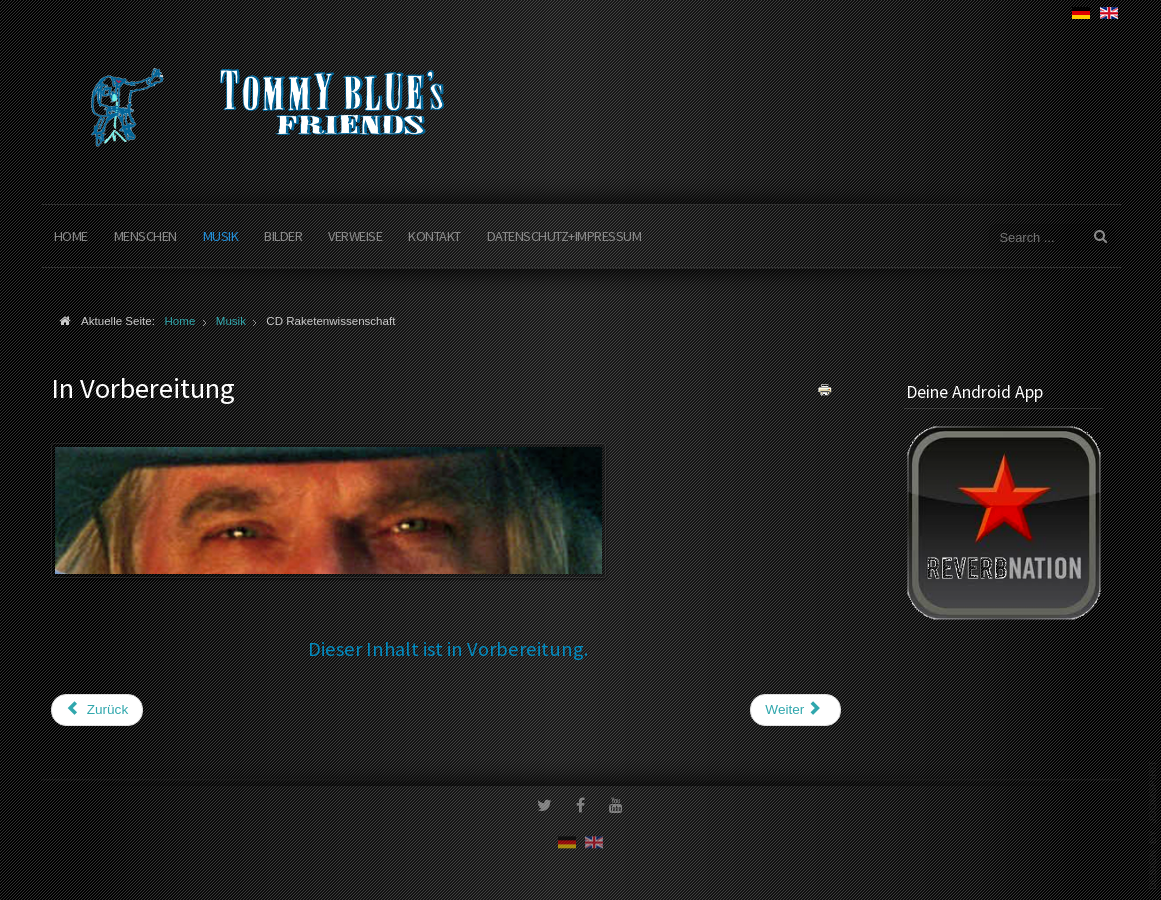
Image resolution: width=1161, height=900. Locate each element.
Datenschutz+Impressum (564, 236)
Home (71, 236)
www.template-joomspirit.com (1153, 825)
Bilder (283, 236)
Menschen (145, 236)
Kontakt (434, 236)
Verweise (355, 236)
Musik (221, 236)
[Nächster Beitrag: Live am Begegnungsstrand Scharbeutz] (795, 710)
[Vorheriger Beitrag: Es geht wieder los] (97, 710)
